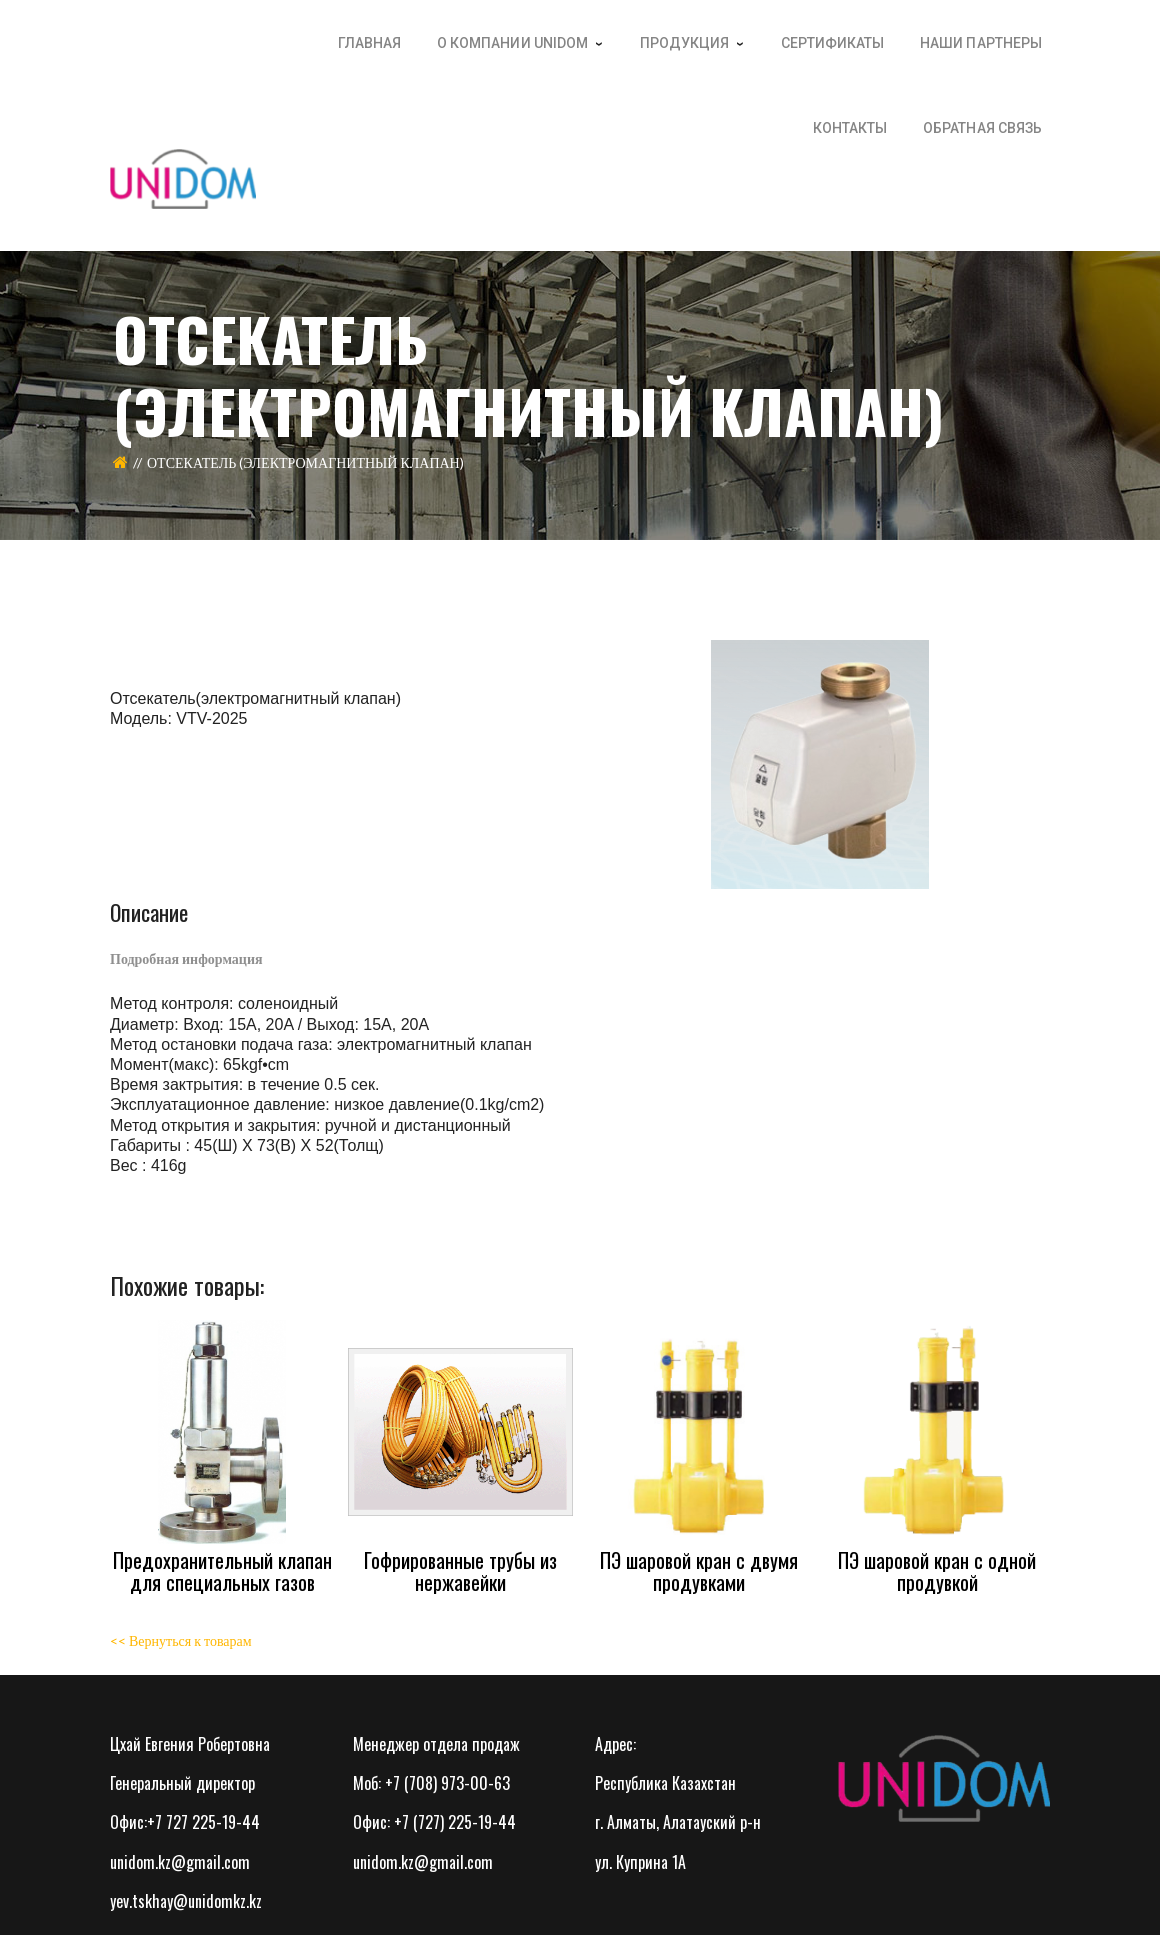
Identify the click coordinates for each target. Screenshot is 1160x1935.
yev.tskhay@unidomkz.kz (186, 1901)
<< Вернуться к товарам (181, 1640)
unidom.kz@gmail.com (180, 1862)
